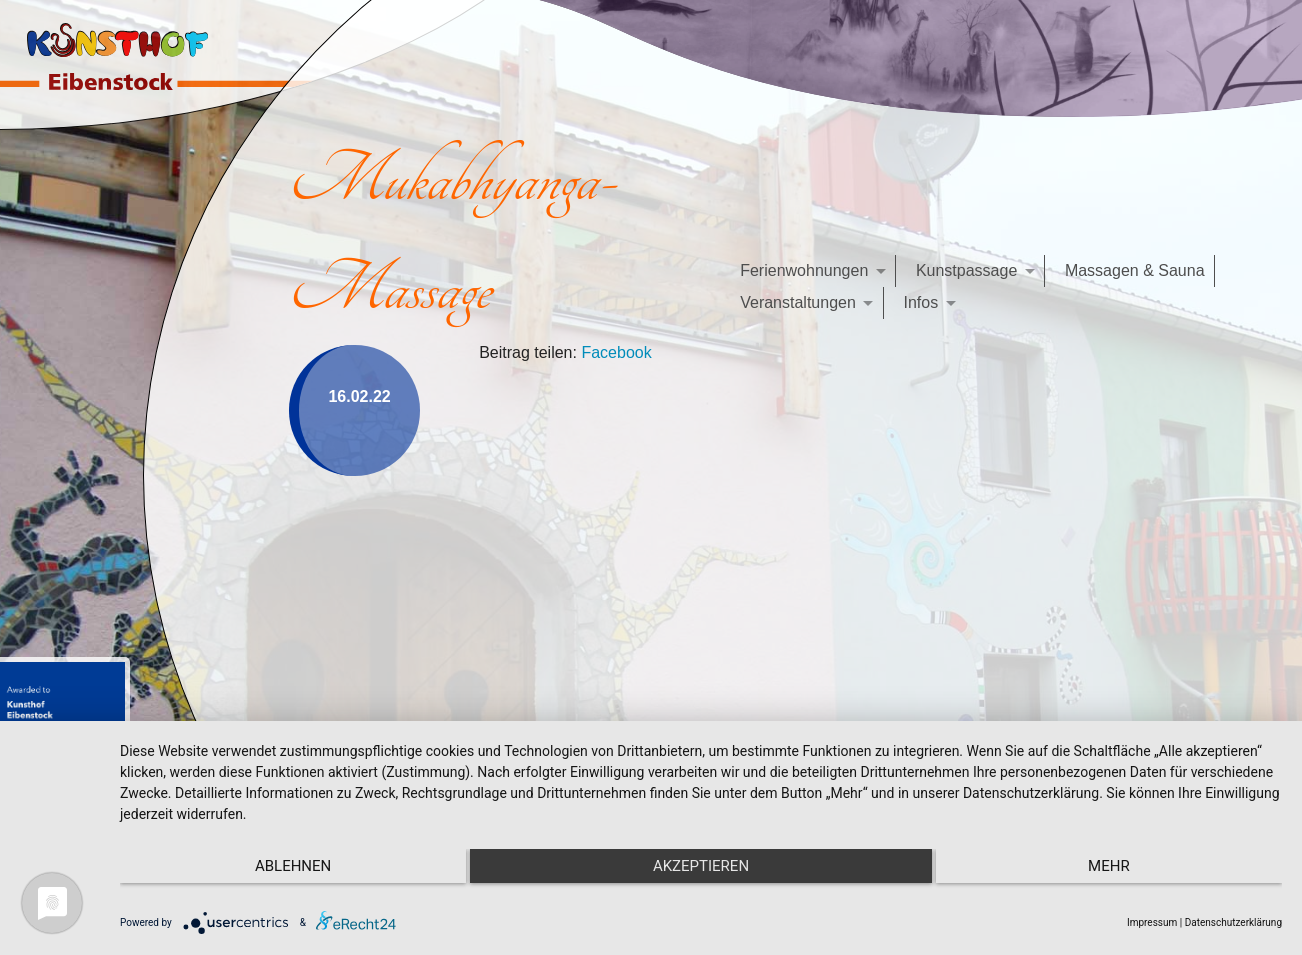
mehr (1109, 866)
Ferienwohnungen (804, 270)
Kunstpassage (966, 270)
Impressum (1152, 922)
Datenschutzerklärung (1233, 922)
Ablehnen (293, 866)
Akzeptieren (701, 866)
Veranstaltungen (798, 302)
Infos (920, 302)
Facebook (616, 352)
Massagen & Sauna (1135, 270)
